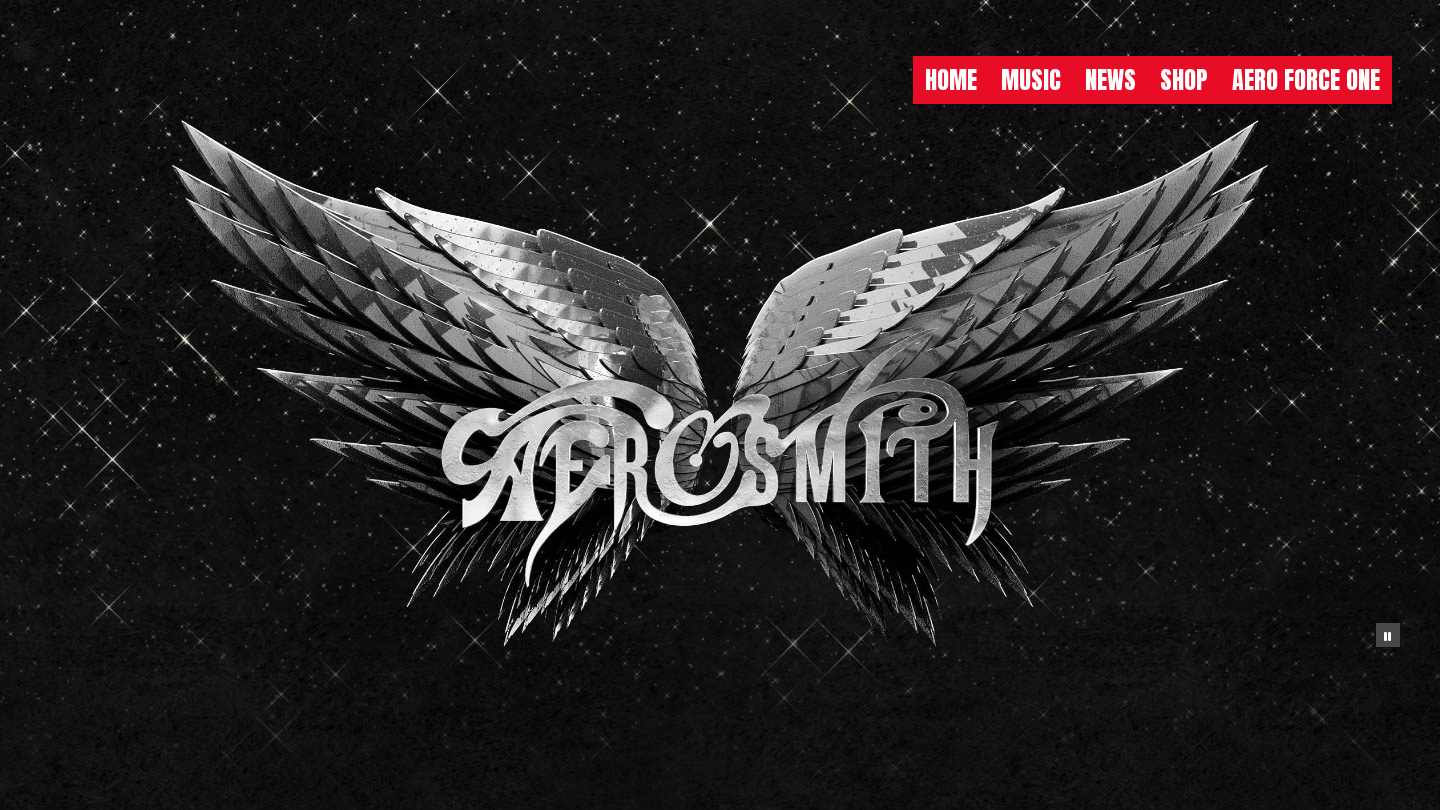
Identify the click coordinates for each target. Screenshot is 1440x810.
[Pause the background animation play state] (1388, 635)
